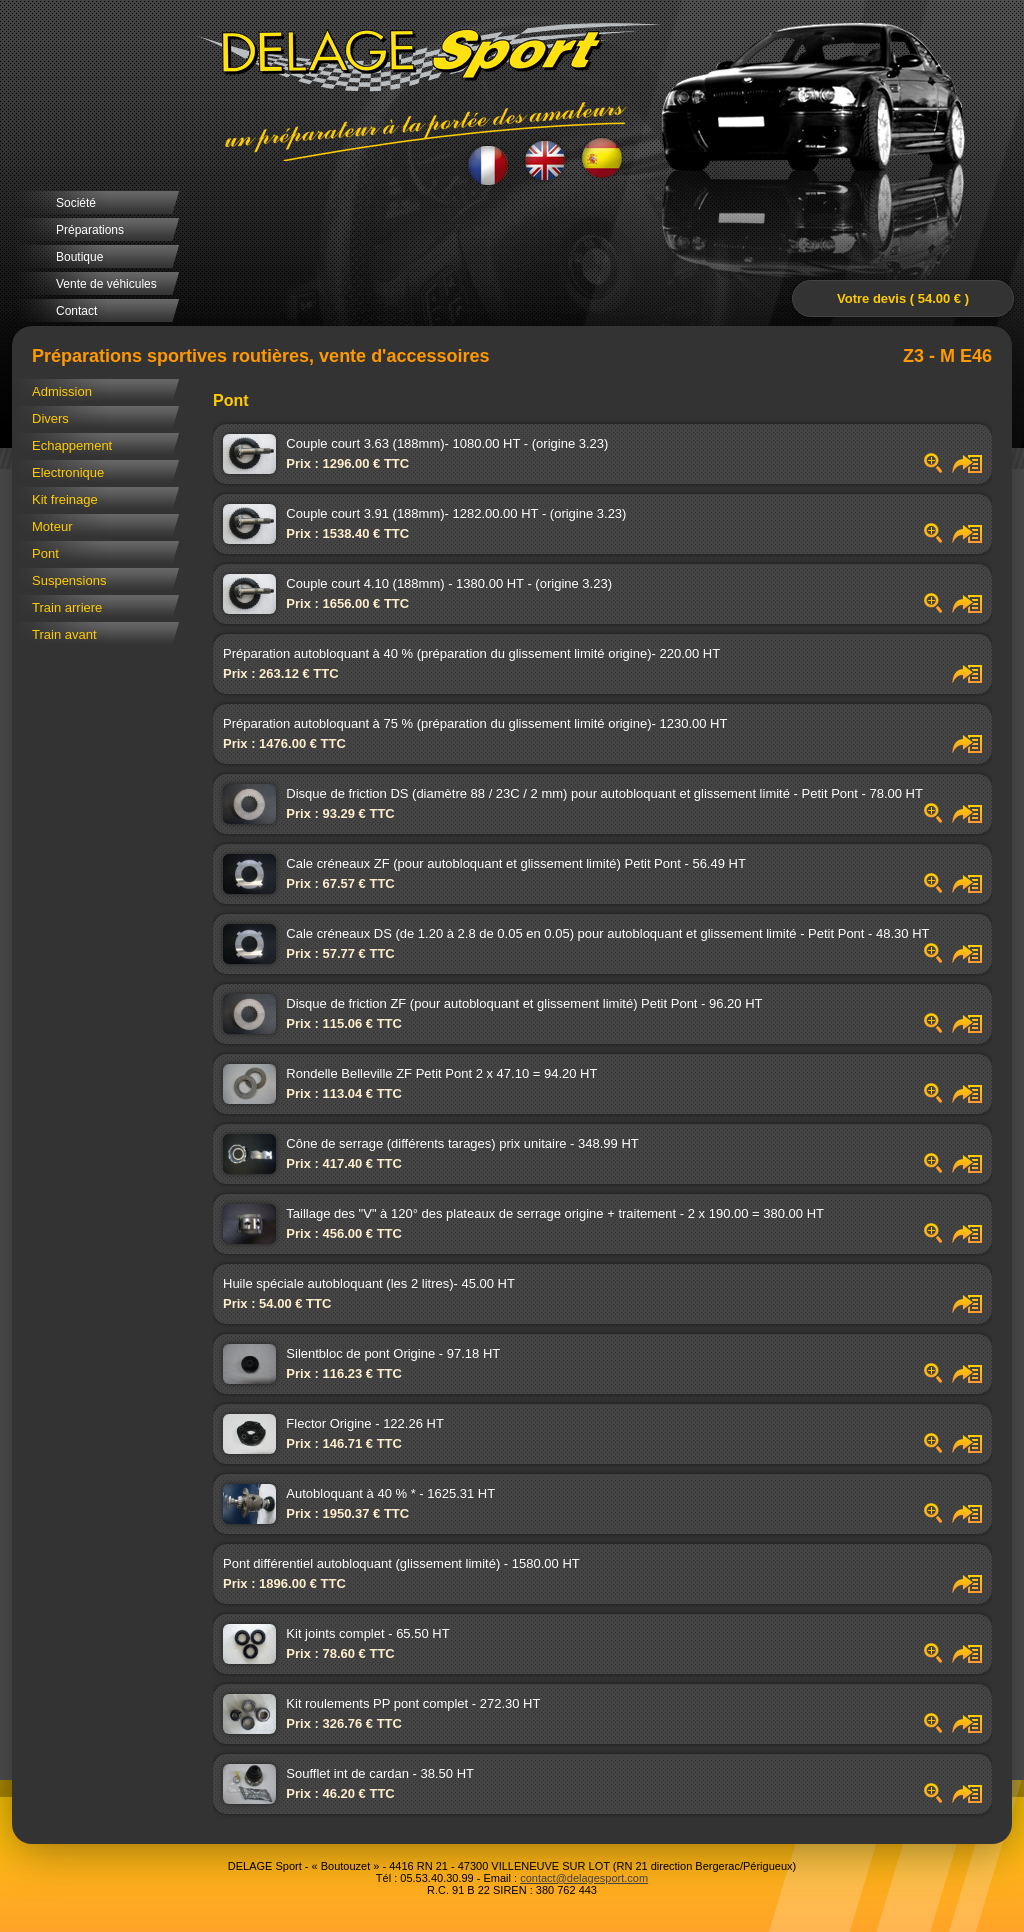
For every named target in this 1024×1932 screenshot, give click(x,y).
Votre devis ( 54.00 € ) (903, 298)
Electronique (68, 472)
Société (76, 203)
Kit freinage (65, 499)
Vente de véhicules (106, 284)
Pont (45, 553)
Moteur (52, 526)
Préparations (90, 230)
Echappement (72, 445)
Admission (62, 391)
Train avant (64, 634)
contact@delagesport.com (584, 1878)
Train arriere (67, 607)
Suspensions (69, 580)
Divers (50, 418)
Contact (76, 311)
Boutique (79, 257)
